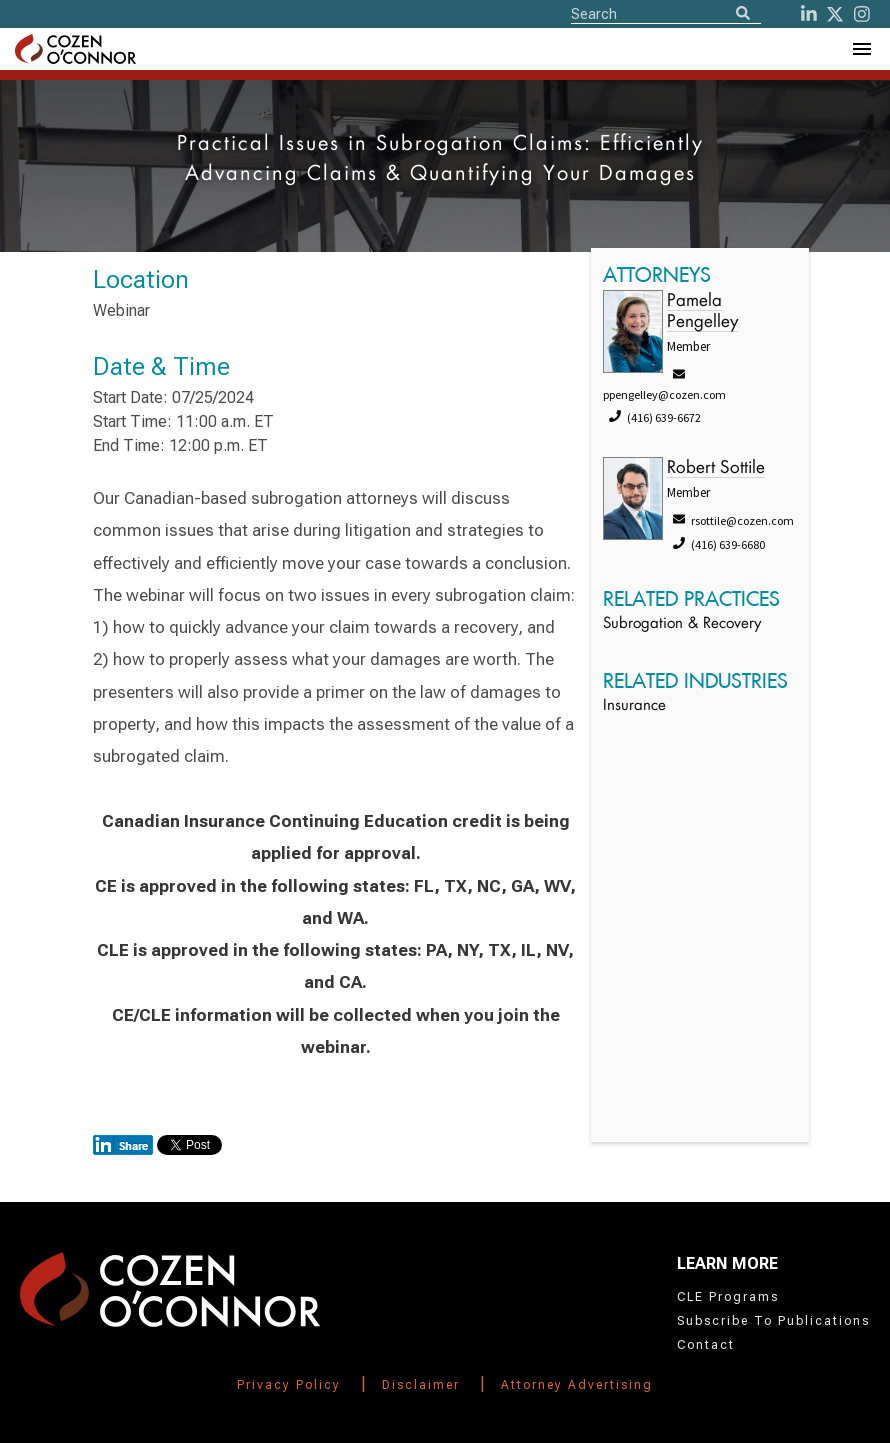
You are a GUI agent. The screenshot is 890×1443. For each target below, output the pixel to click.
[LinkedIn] (809, 14)
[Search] (743, 14)
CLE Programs (728, 1297)
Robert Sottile (716, 468)
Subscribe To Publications (773, 1321)
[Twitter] (835, 14)
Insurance (634, 706)
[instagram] (862, 14)
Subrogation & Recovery (682, 624)
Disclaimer (421, 1385)
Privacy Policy (289, 1385)
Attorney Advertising (577, 1385)
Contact (706, 1345)
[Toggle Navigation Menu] (861, 49)
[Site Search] (666, 13)
